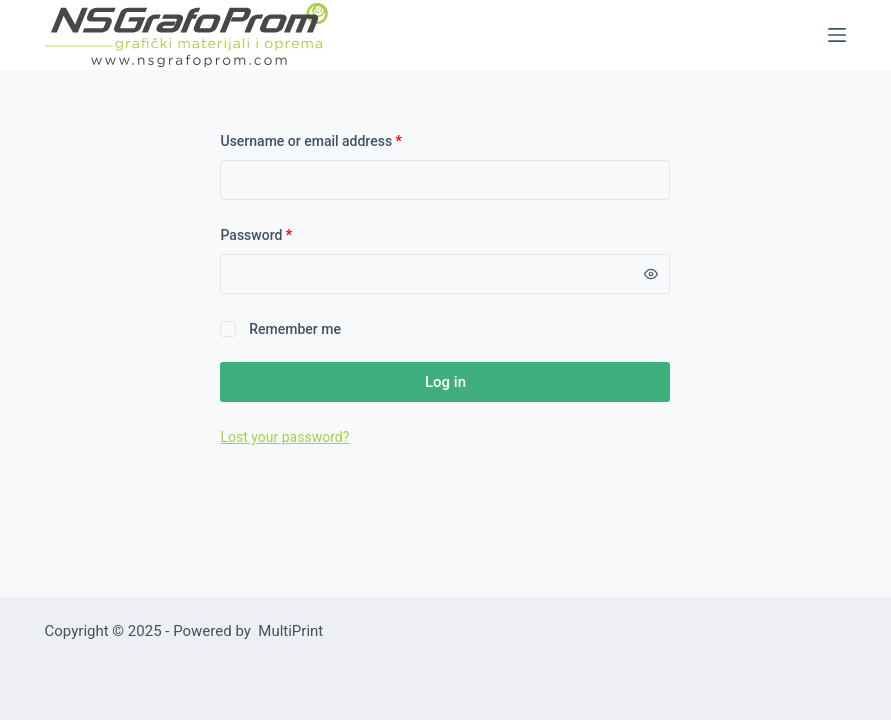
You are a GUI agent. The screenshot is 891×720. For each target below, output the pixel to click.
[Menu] (837, 35)
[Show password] (651, 274)
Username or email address (338, 139)
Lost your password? (284, 437)
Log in (445, 382)
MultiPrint (290, 631)
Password (283, 233)
